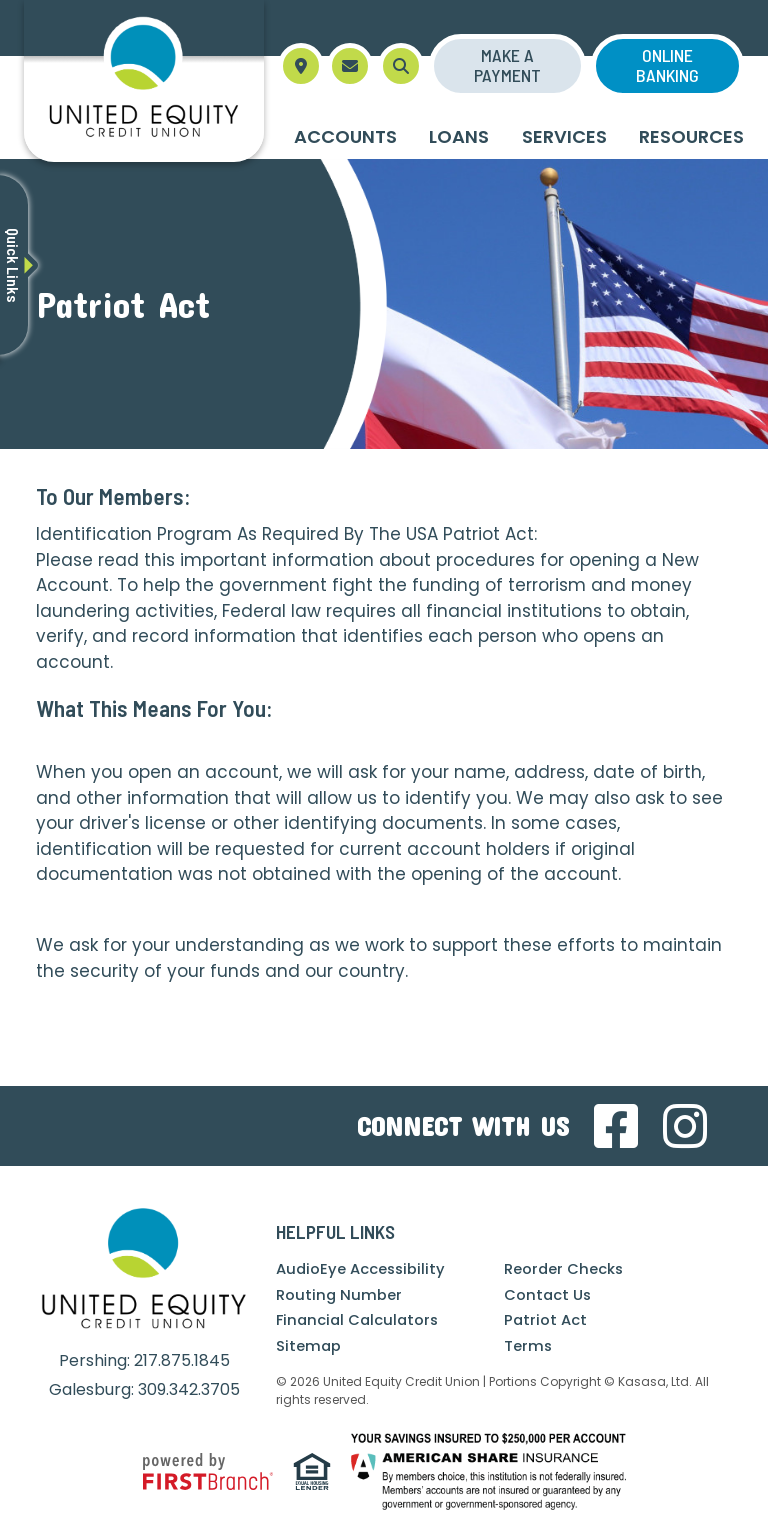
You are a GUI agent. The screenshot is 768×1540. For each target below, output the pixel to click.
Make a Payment (507, 65)
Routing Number (339, 1294)
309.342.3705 (189, 1389)
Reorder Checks (564, 1268)
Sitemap (309, 1345)
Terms (528, 1345)
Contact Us (548, 1294)
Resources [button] (691, 136)
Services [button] (564, 136)
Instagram (685, 1126)
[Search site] (401, 66)
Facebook (616, 1126)
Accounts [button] (345, 136)
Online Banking (667, 65)
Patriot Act (546, 1319)
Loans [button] (459, 136)
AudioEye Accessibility (362, 1268)
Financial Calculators (360, 1319)
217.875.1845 (182, 1360)
